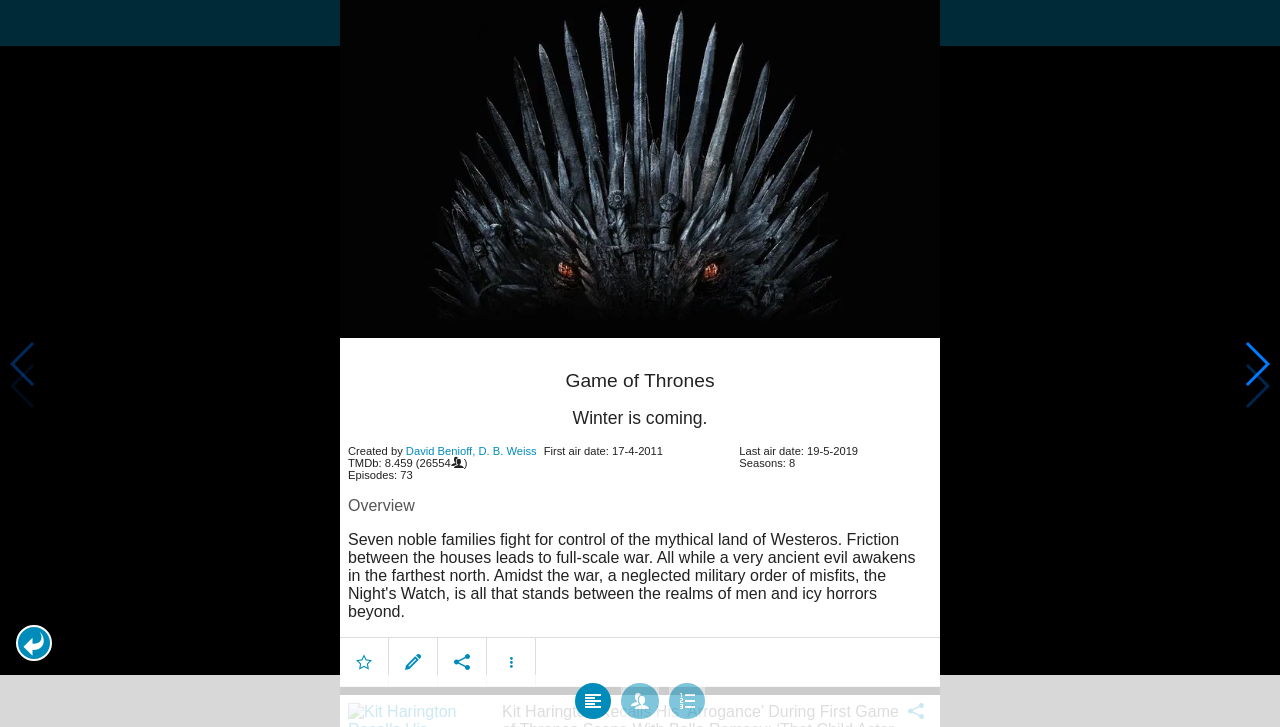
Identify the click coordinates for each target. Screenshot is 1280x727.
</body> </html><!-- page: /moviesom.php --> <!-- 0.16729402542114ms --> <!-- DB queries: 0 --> (640, 363)
